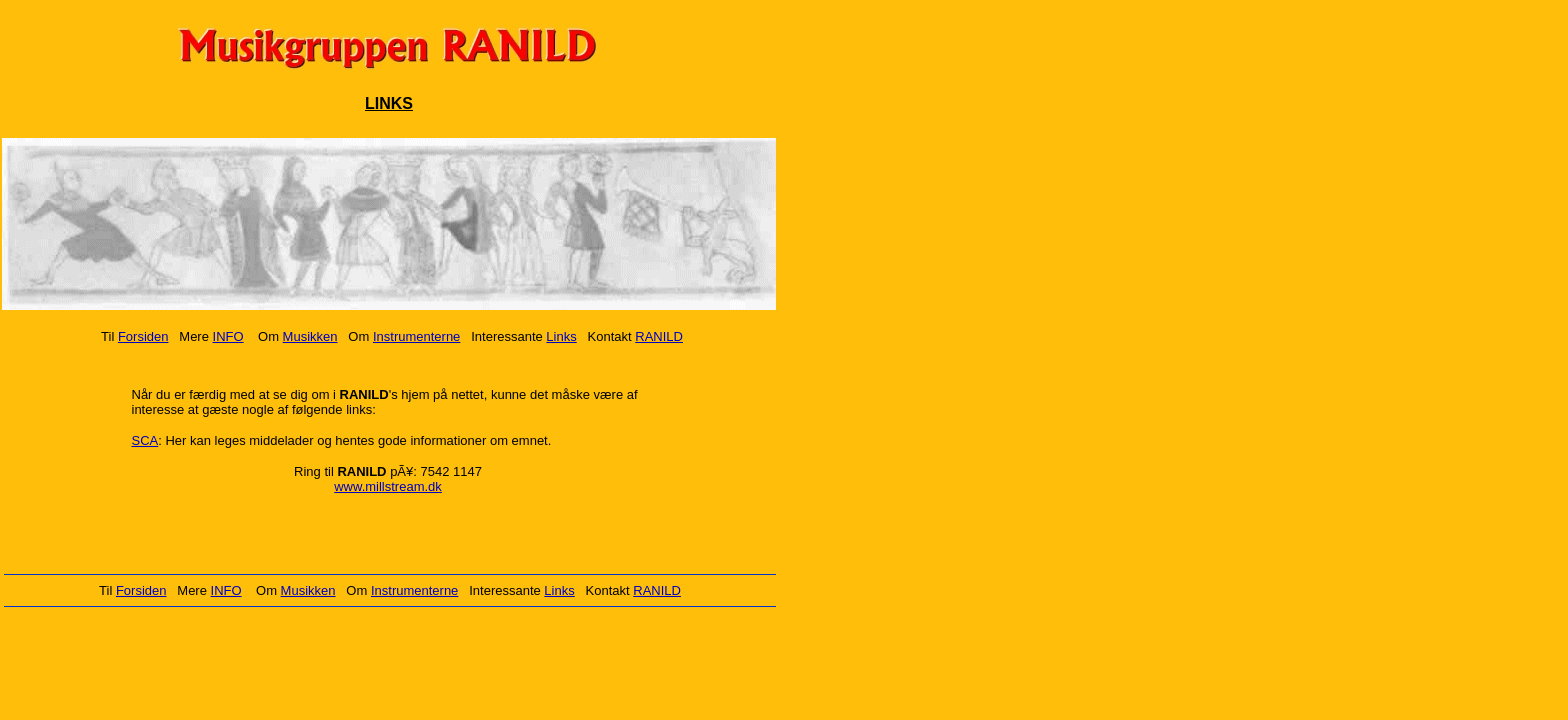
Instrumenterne (416, 336)
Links (561, 336)
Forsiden (143, 336)
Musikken (310, 336)
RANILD (659, 336)
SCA (145, 440)
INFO (228, 336)
